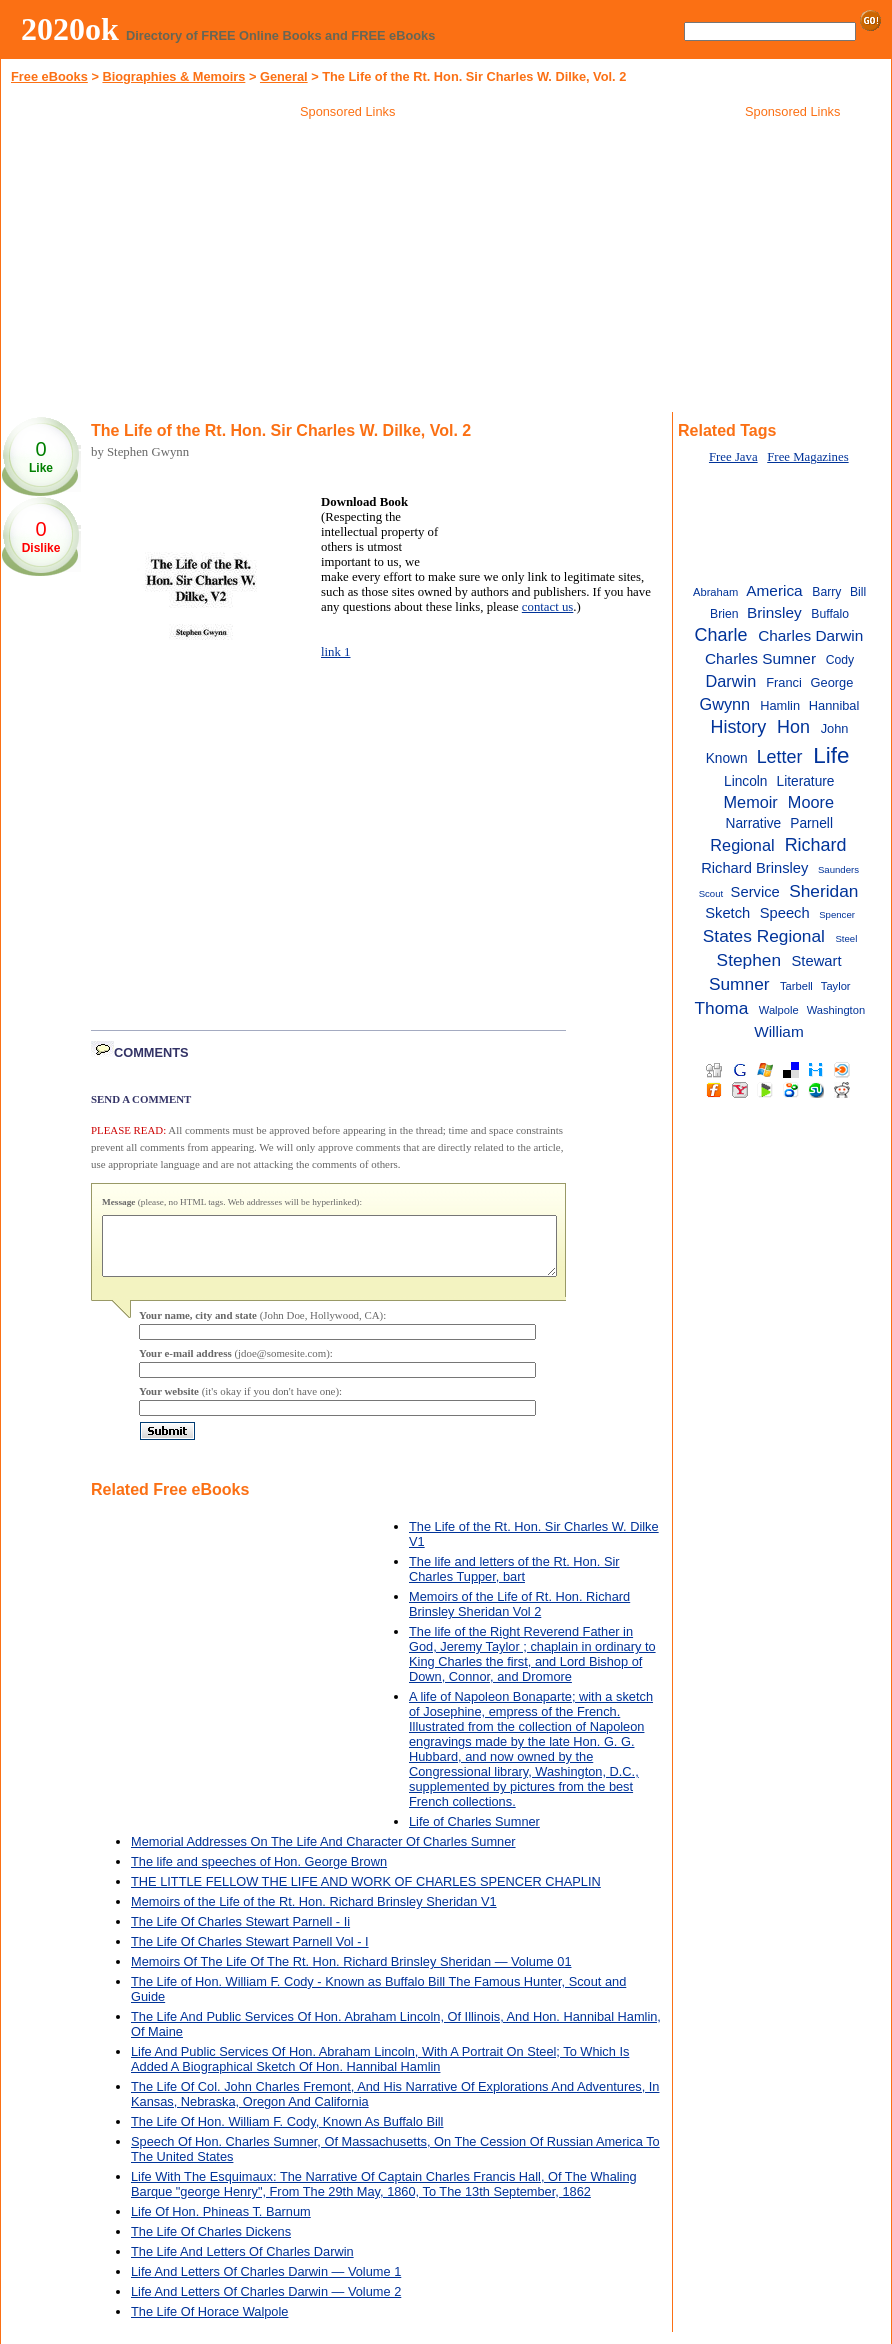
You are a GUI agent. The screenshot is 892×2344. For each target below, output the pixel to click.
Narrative (754, 823)
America (774, 590)
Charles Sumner (760, 658)
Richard (816, 845)
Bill (858, 592)
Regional (742, 845)
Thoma (721, 1008)
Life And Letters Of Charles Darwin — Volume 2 (266, 2303)
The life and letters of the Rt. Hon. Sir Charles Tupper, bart (514, 1581)
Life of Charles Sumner (474, 1833)
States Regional (764, 936)
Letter (780, 757)
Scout (711, 893)
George (832, 682)
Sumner (739, 984)
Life (831, 755)
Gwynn (725, 704)
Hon (793, 727)
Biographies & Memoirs (173, 76)
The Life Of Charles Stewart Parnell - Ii (240, 1933)
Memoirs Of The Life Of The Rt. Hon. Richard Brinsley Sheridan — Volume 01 (351, 1973)
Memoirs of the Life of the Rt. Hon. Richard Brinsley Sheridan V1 (314, 1913)
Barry (826, 592)
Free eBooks (49, 76)
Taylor (836, 986)
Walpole (779, 1010)
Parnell (811, 823)
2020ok (70, 29)
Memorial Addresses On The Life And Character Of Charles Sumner (323, 1853)
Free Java (733, 457)
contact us (548, 607)
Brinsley (774, 612)
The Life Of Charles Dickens (211, 2243)
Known (727, 758)
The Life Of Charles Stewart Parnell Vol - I (250, 1953)
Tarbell (796, 986)
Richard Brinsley (754, 868)
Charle (721, 635)
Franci (784, 682)
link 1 (336, 652)
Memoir (751, 802)
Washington (836, 1010)
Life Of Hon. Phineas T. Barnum (221, 2223)
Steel (846, 938)
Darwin (731, 681)
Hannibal (834, 705)
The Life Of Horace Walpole (209, 2323)
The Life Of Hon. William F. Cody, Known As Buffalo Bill (287, 2133)
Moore (811, 802)
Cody (840, 660)
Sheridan (823, 891)
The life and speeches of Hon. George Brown (259, 1873)
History (738, 727)
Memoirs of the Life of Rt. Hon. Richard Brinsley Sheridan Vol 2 (519, 1616)
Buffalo (830, 614)
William (779, 1031)
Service (755, 892)
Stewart (817, 961)
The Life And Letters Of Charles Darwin (242, 2263)
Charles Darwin (810, 635)
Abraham (715, 592)
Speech (785, 913)
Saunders (838, 869)
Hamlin (780, 705)
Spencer (837, 914)
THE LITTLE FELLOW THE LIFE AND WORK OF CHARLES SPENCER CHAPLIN (366, 1893)
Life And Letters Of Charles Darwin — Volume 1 (266, 2283)
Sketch (727, 913)
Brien (724, 614)
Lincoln (745, 781)
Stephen (749, 960)
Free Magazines (807, 457)
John (835, 728)
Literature (806, 781)
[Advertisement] (348, 269)
